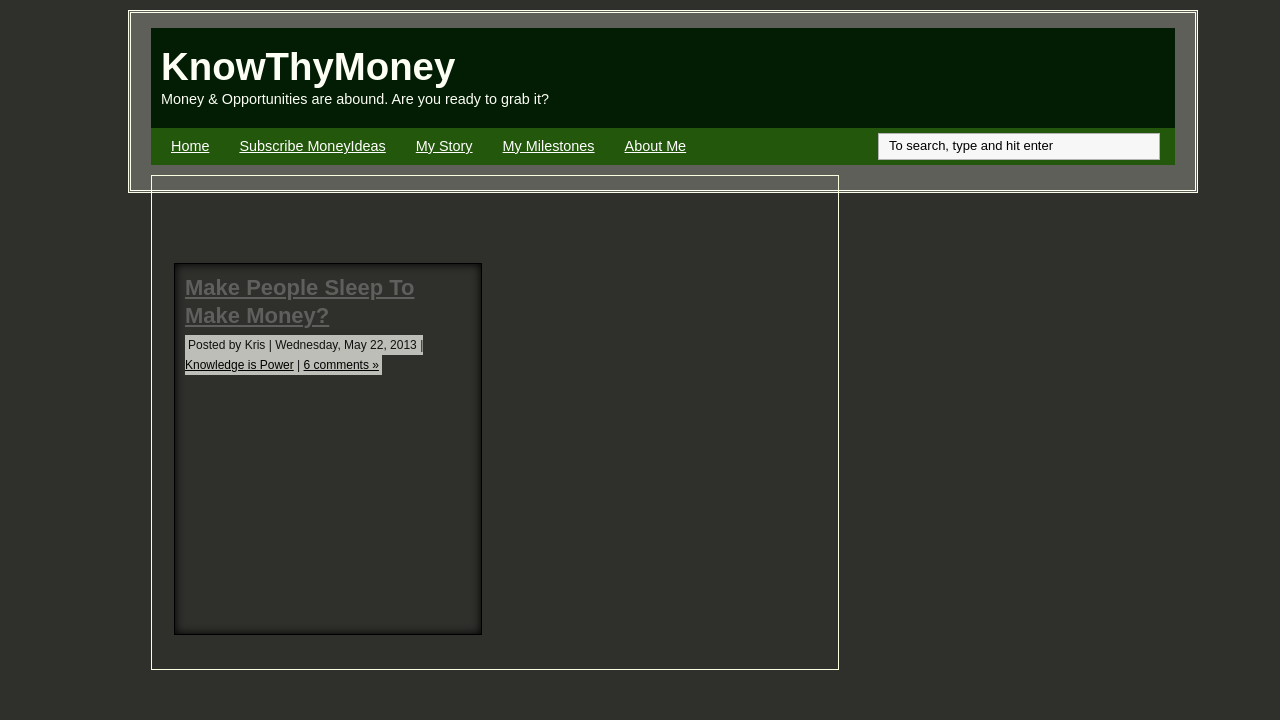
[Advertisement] (941, 78)
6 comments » (341, 365)
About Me (656, 146)
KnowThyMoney (308, 66)
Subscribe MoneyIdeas (312, 146)
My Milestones (549, 146)
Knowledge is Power (239, 365)
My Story (444, 146)
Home (190, 146)
